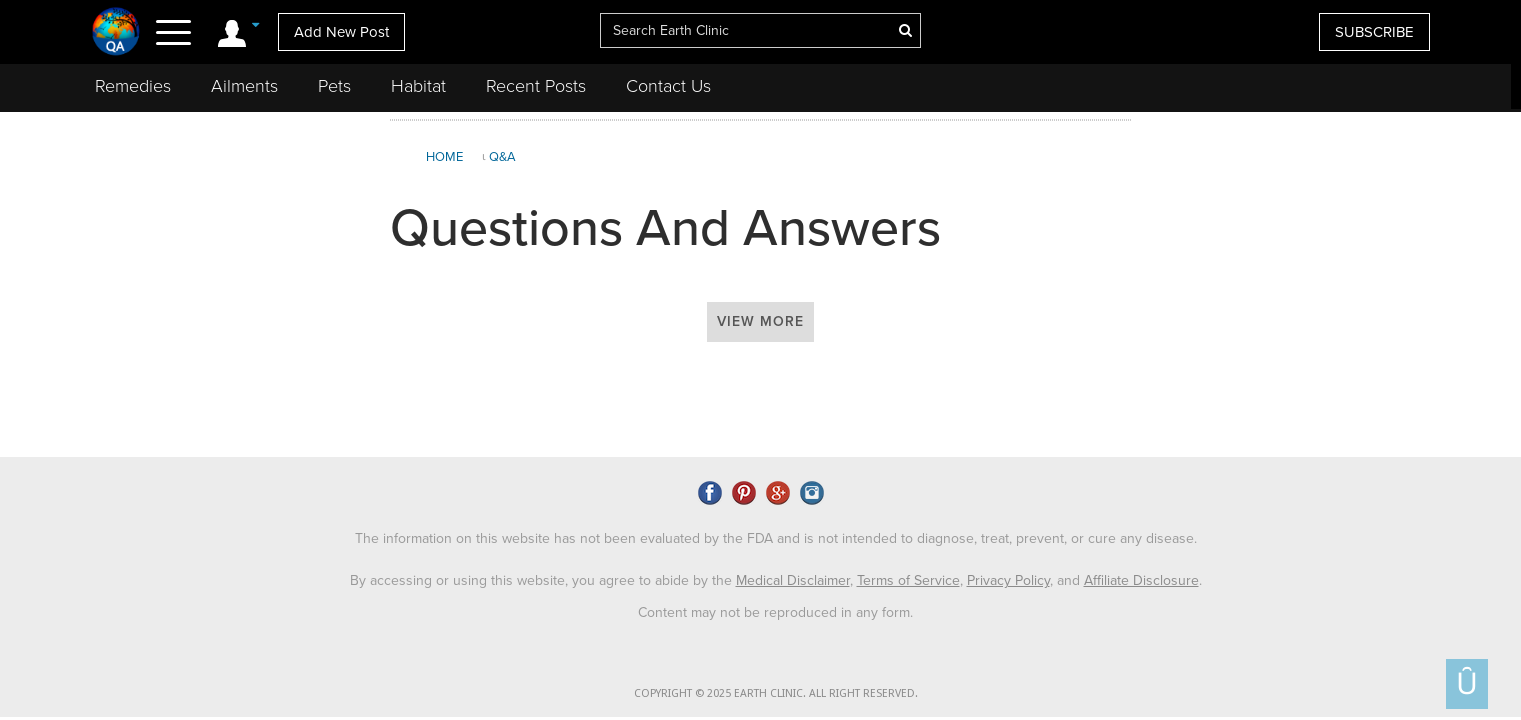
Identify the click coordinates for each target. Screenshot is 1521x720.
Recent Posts (536, 86)
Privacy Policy (1008, 580)
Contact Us (668, 86)
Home (444, 157)
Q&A (502, 157)
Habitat (418, 86)
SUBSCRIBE (1374, 32)
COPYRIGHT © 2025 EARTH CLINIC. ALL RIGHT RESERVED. (776, 693)
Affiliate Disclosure (1141, 580)
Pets (334, 86)
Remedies (133, 86)
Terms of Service (908, 580)
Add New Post (341, 32)
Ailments (244, 86)
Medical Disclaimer (793, 580)
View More (760, 321)
